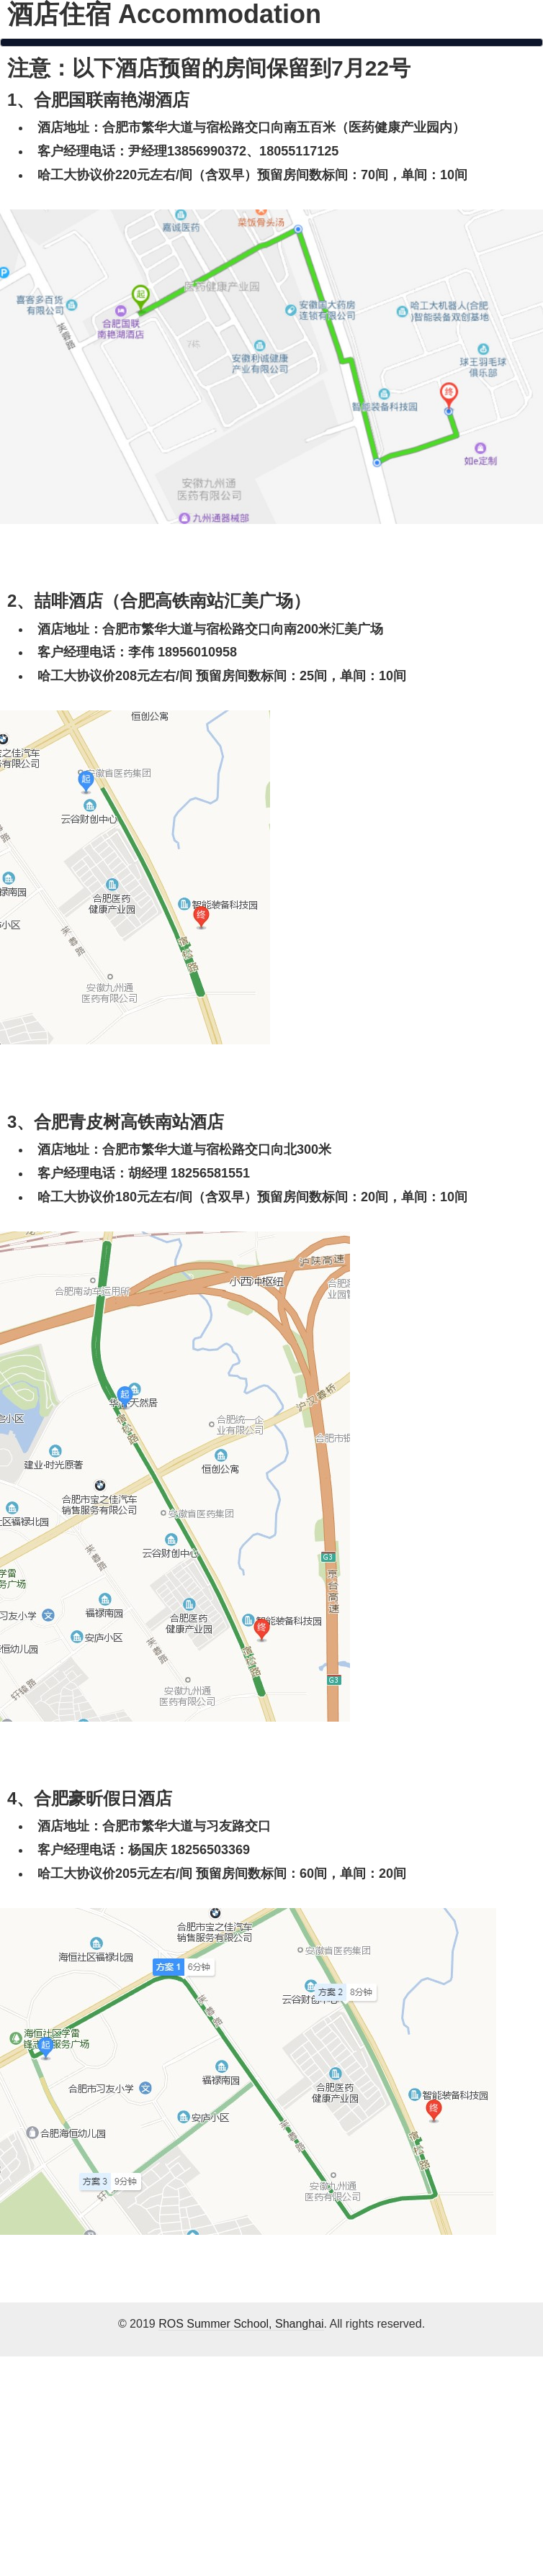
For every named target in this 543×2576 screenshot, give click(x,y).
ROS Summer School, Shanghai (240, 2324)
